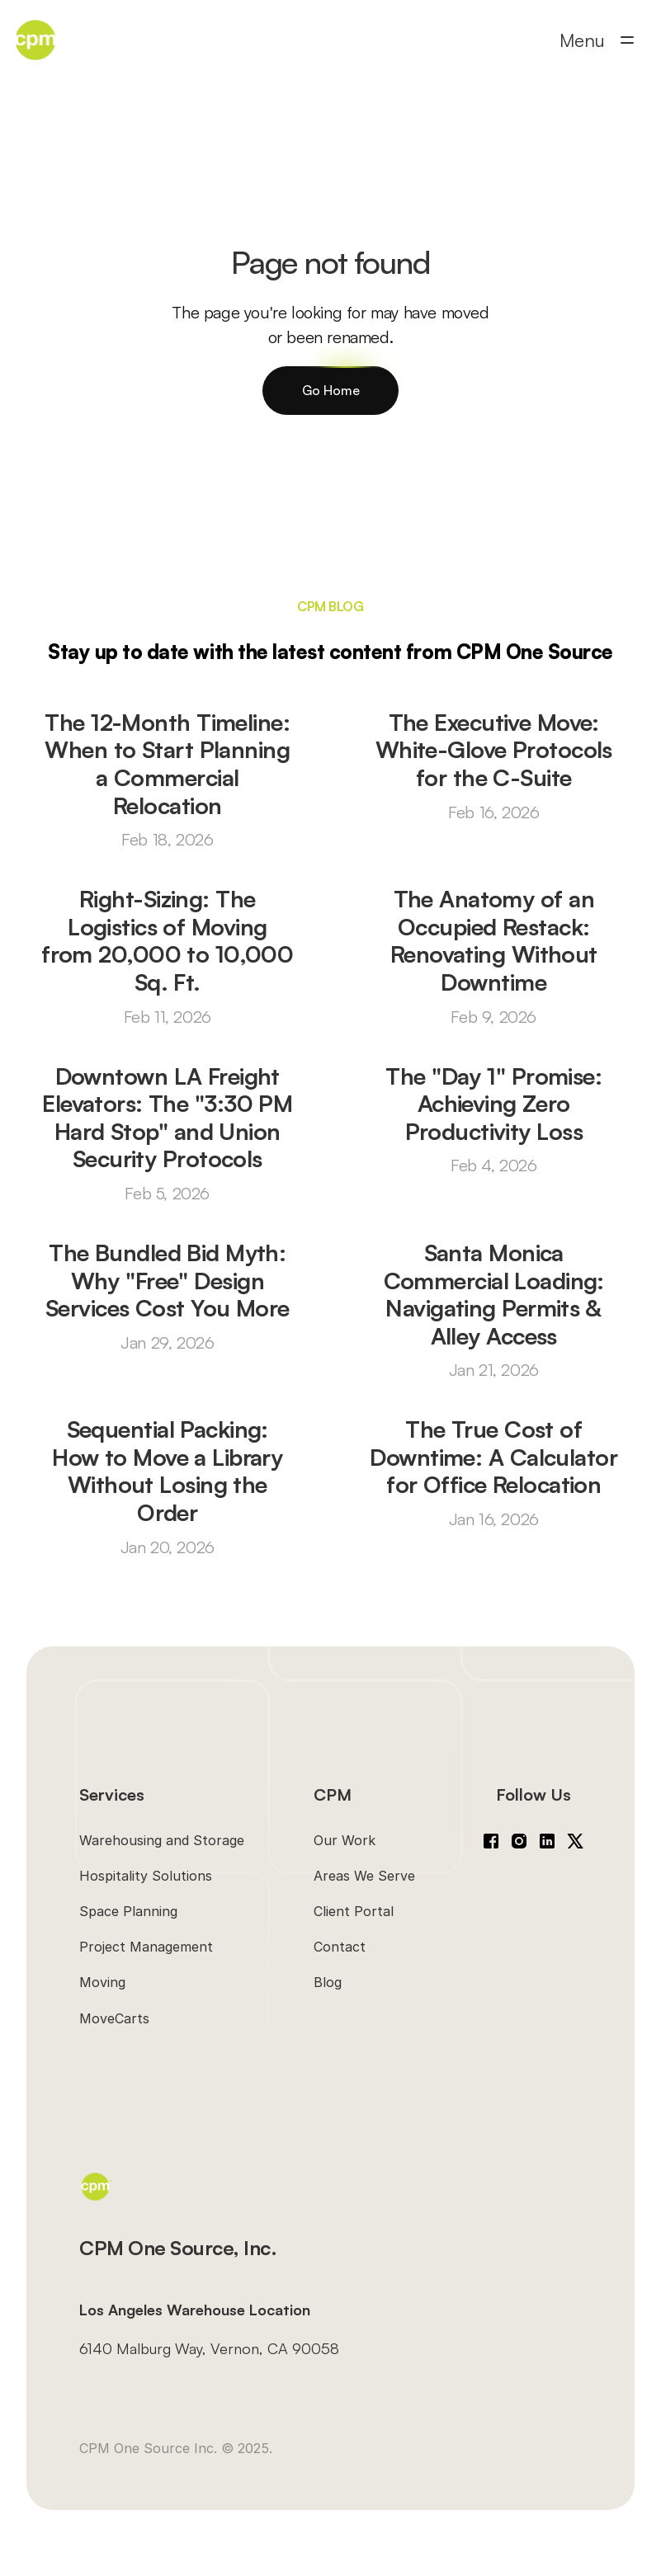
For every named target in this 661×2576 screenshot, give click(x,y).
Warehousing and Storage (161, 1840)
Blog (328, 1982)
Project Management (146, 1946)
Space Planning (128, 1911)
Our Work (344, 1840)
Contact (340, 1946)
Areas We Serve (364, 1875)
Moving (102, 1982)
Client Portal (354, 1911)
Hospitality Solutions (145, 1875)
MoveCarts (114, 2018)
